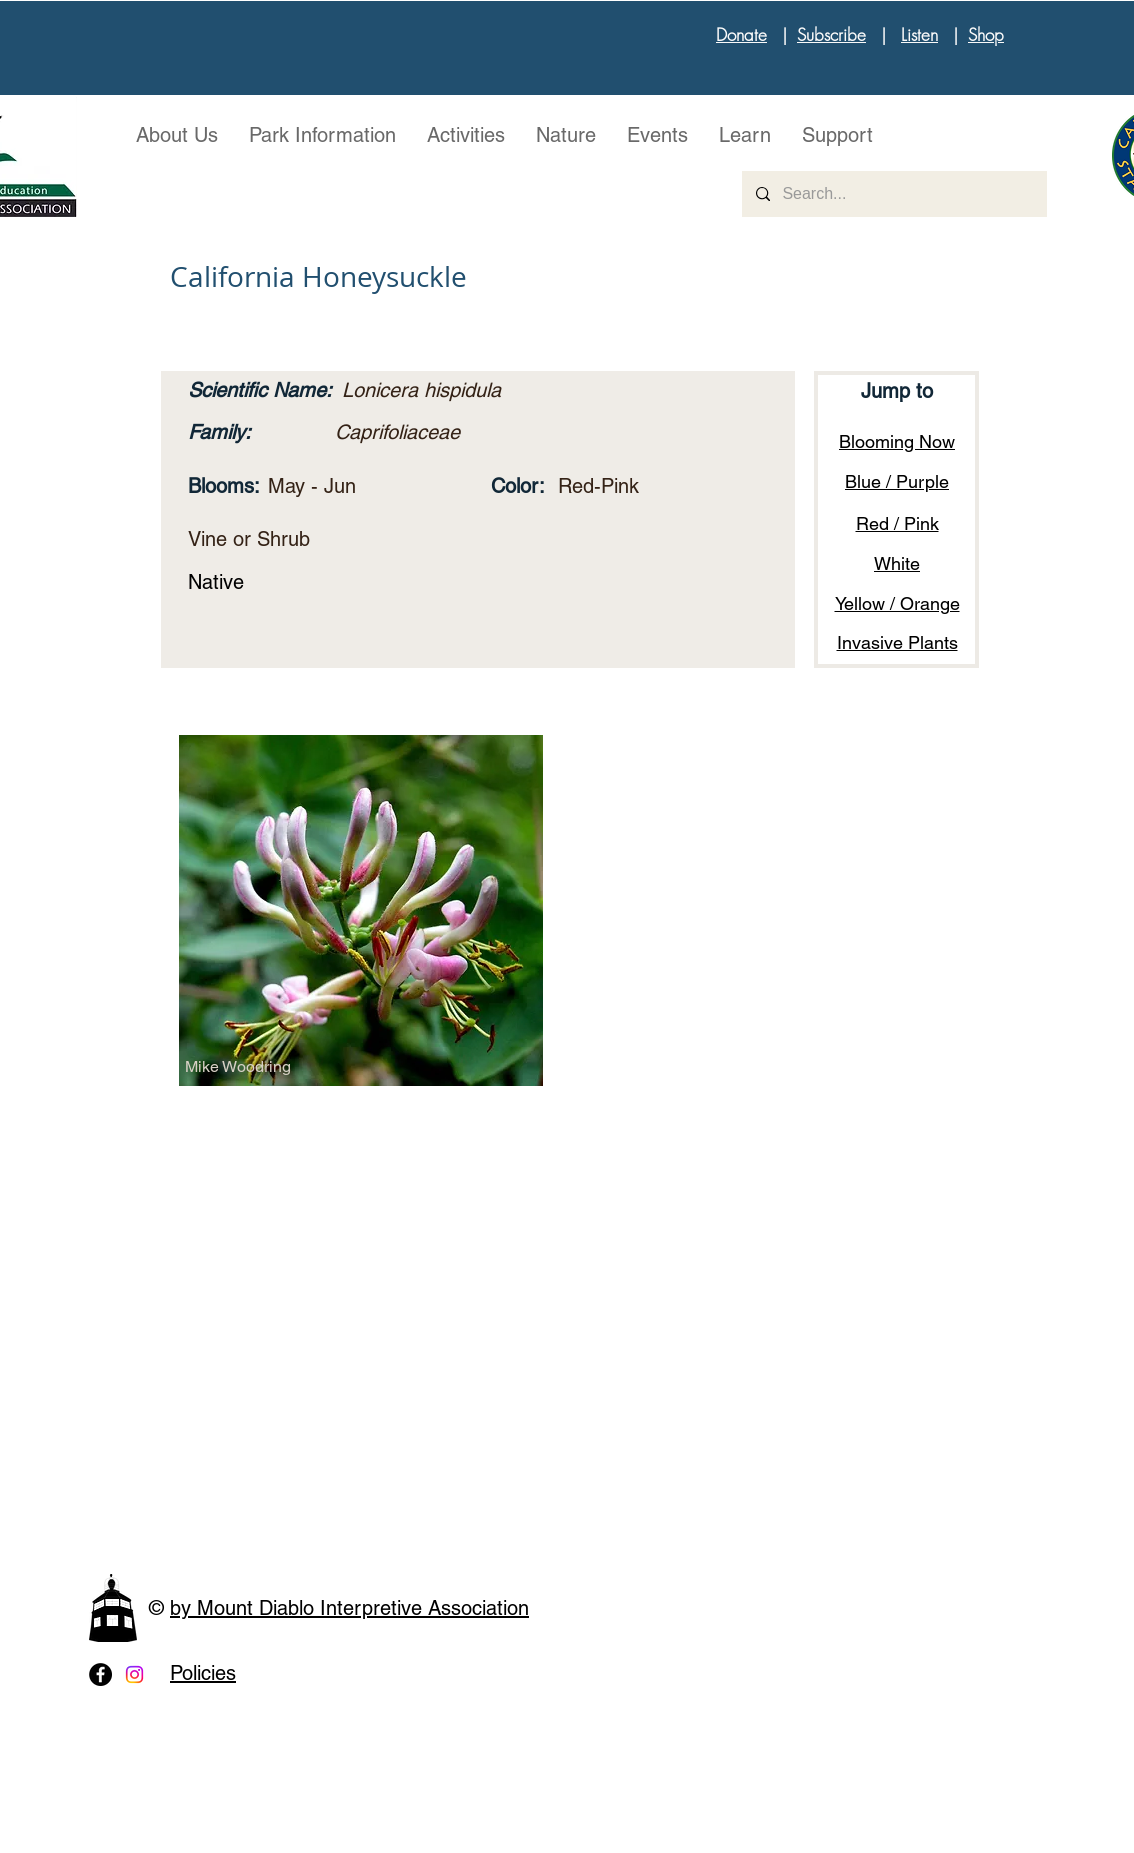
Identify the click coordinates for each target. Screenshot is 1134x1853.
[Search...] (893, 194)
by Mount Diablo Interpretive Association (349, 1608)
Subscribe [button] (831, 34)
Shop (986, 34)
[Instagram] (134, 1674)
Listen (919, 34)
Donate (741, 34)
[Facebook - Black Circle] (100, 1674)
